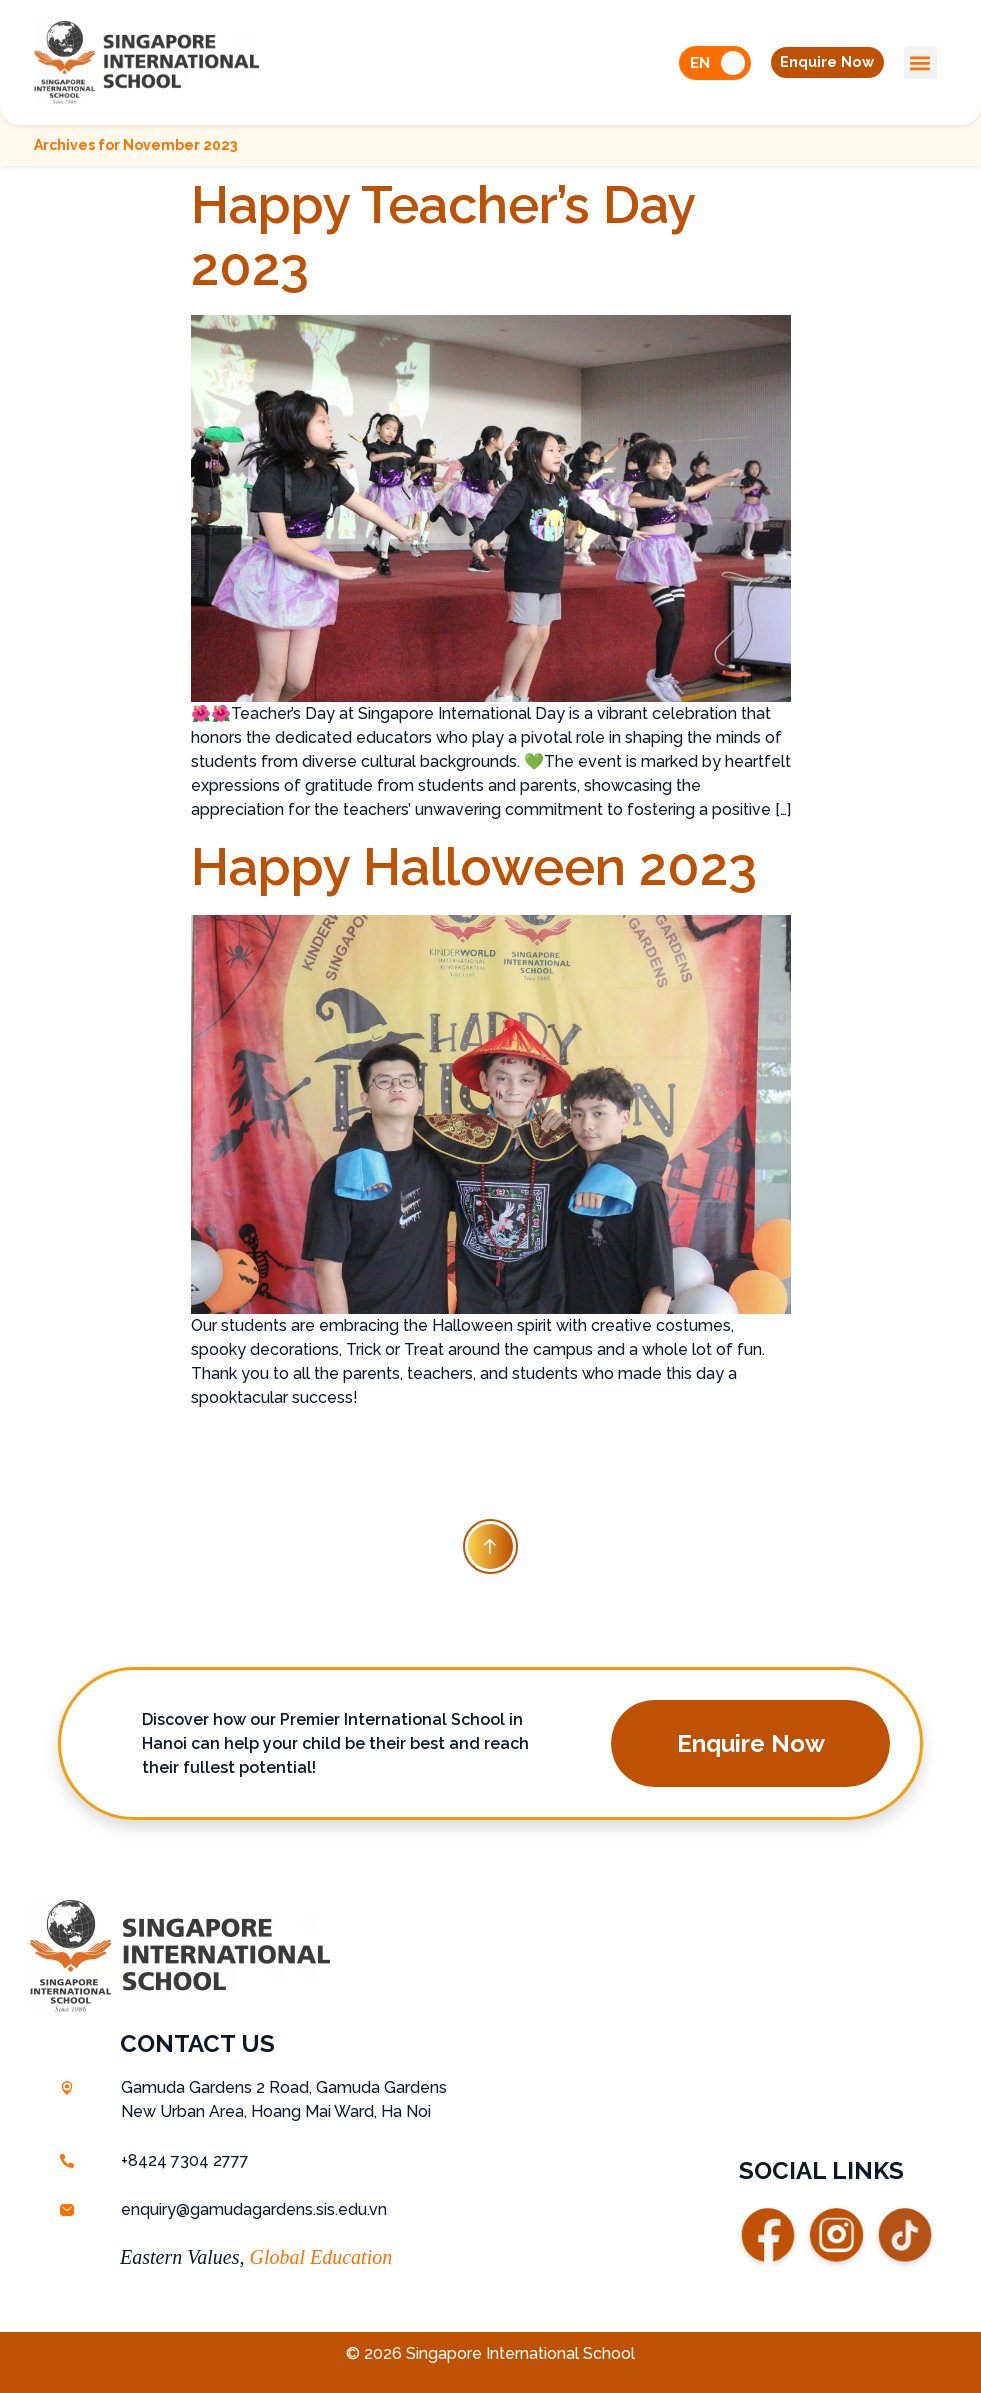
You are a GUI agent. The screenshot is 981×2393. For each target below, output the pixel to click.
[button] (821, 63)
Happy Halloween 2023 (474, 866)
